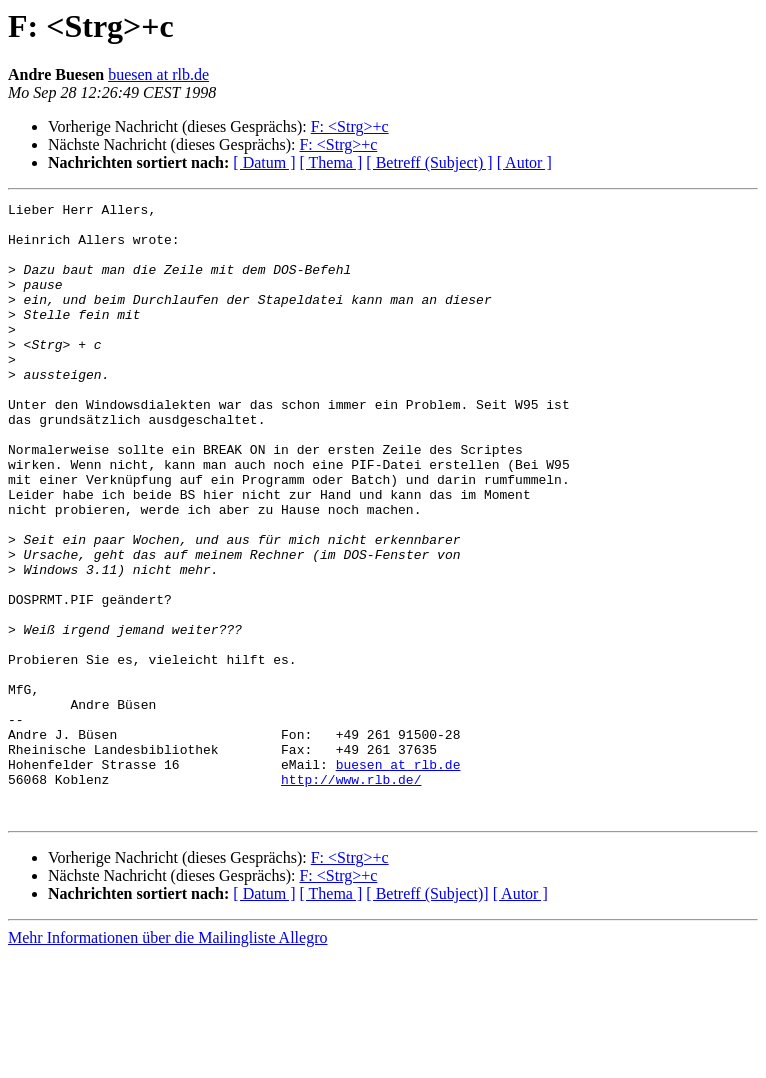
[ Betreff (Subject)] (427, 1016)
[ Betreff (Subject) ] (429, 162)
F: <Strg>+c (350, 126)
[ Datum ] (264, 162)
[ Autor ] (524, 162)
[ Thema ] (331, 162)
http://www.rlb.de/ (351, 896)
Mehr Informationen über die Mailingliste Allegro (167, 1060)
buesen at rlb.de (158, 74)
